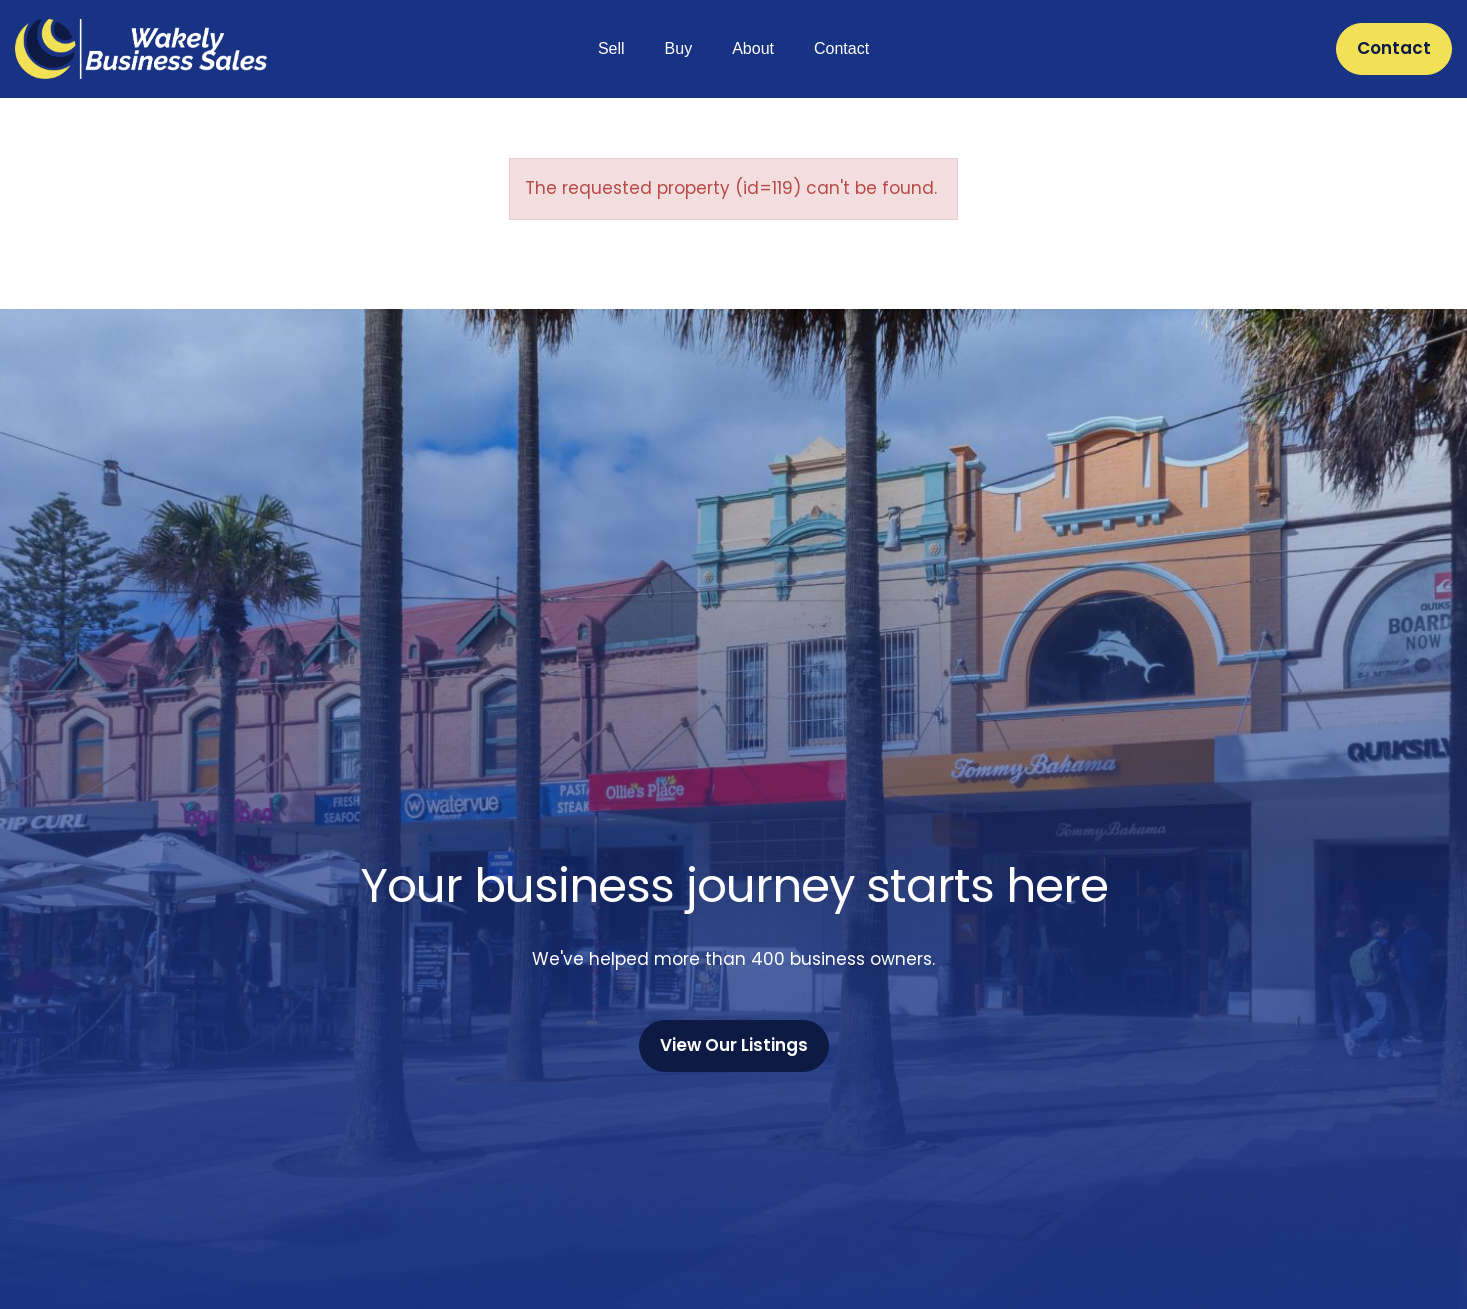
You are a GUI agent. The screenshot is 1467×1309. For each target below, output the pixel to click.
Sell (611, 48)
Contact (841, 48)
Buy (679, 48)
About (753, 48)
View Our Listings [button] (734, 1045)
